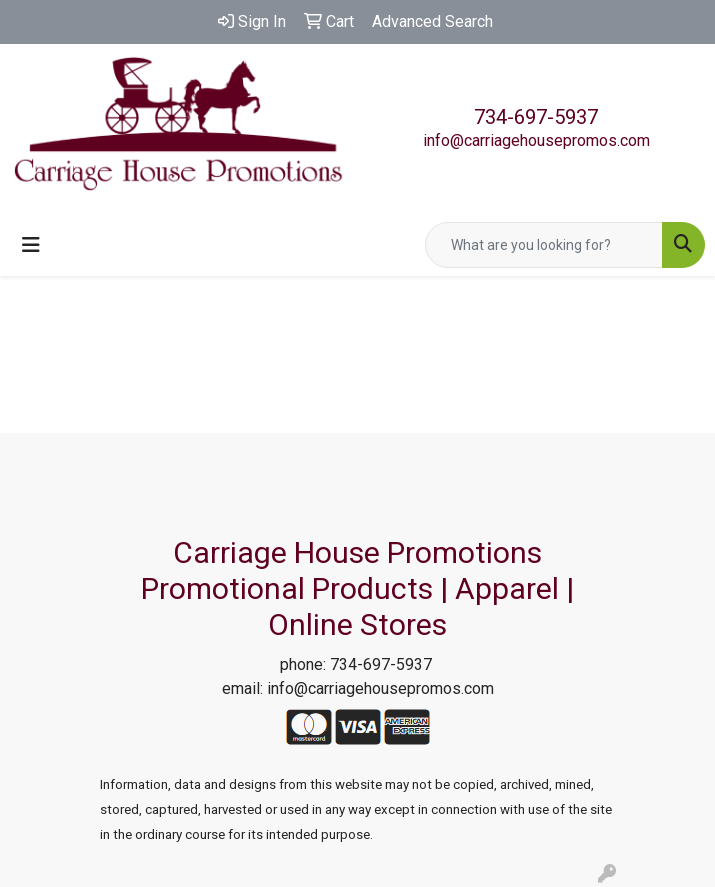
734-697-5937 (536, 117)
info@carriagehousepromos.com (536, 140)
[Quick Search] (544, 245)
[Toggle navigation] (31, 245)
